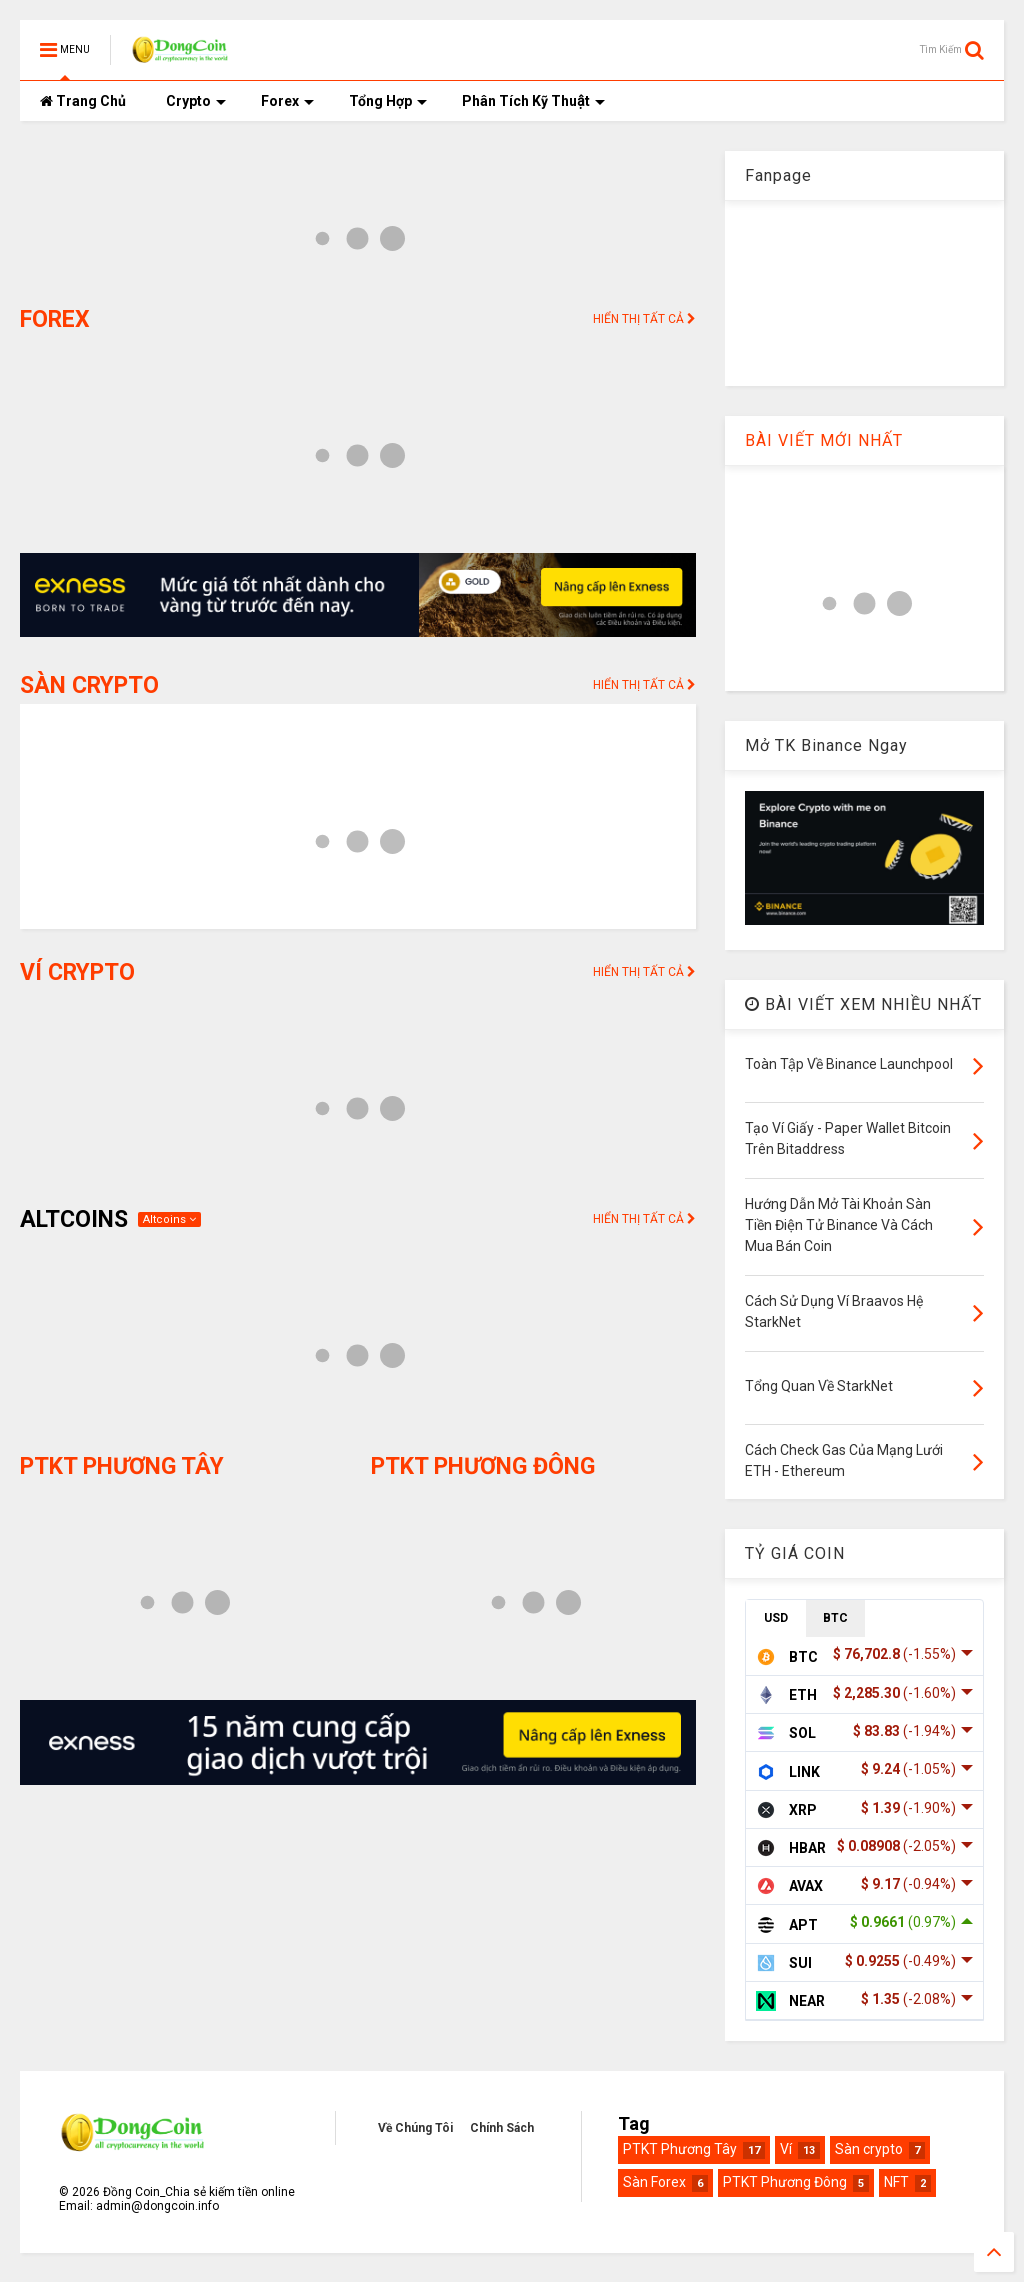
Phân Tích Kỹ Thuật (533, 101)
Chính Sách (502, 2128)
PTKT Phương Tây (680, 2149)
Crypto (196, 101)
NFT (896, 2182)
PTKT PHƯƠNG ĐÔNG (483, 1466)
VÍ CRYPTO (77, 972)
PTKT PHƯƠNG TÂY (122, 1466)
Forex (287, 101)
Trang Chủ (83, 101)
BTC (835, 1618)
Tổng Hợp (388, 101)
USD (776, 1618)
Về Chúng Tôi (415, 2128)
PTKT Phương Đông (785, 2182)
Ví (786, 2149)
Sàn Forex (654, 2182)
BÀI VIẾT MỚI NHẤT (824, 440)
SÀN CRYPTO (89, 685)
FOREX (55, 319)
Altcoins (169, 1219)
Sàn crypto (869, 2149)
